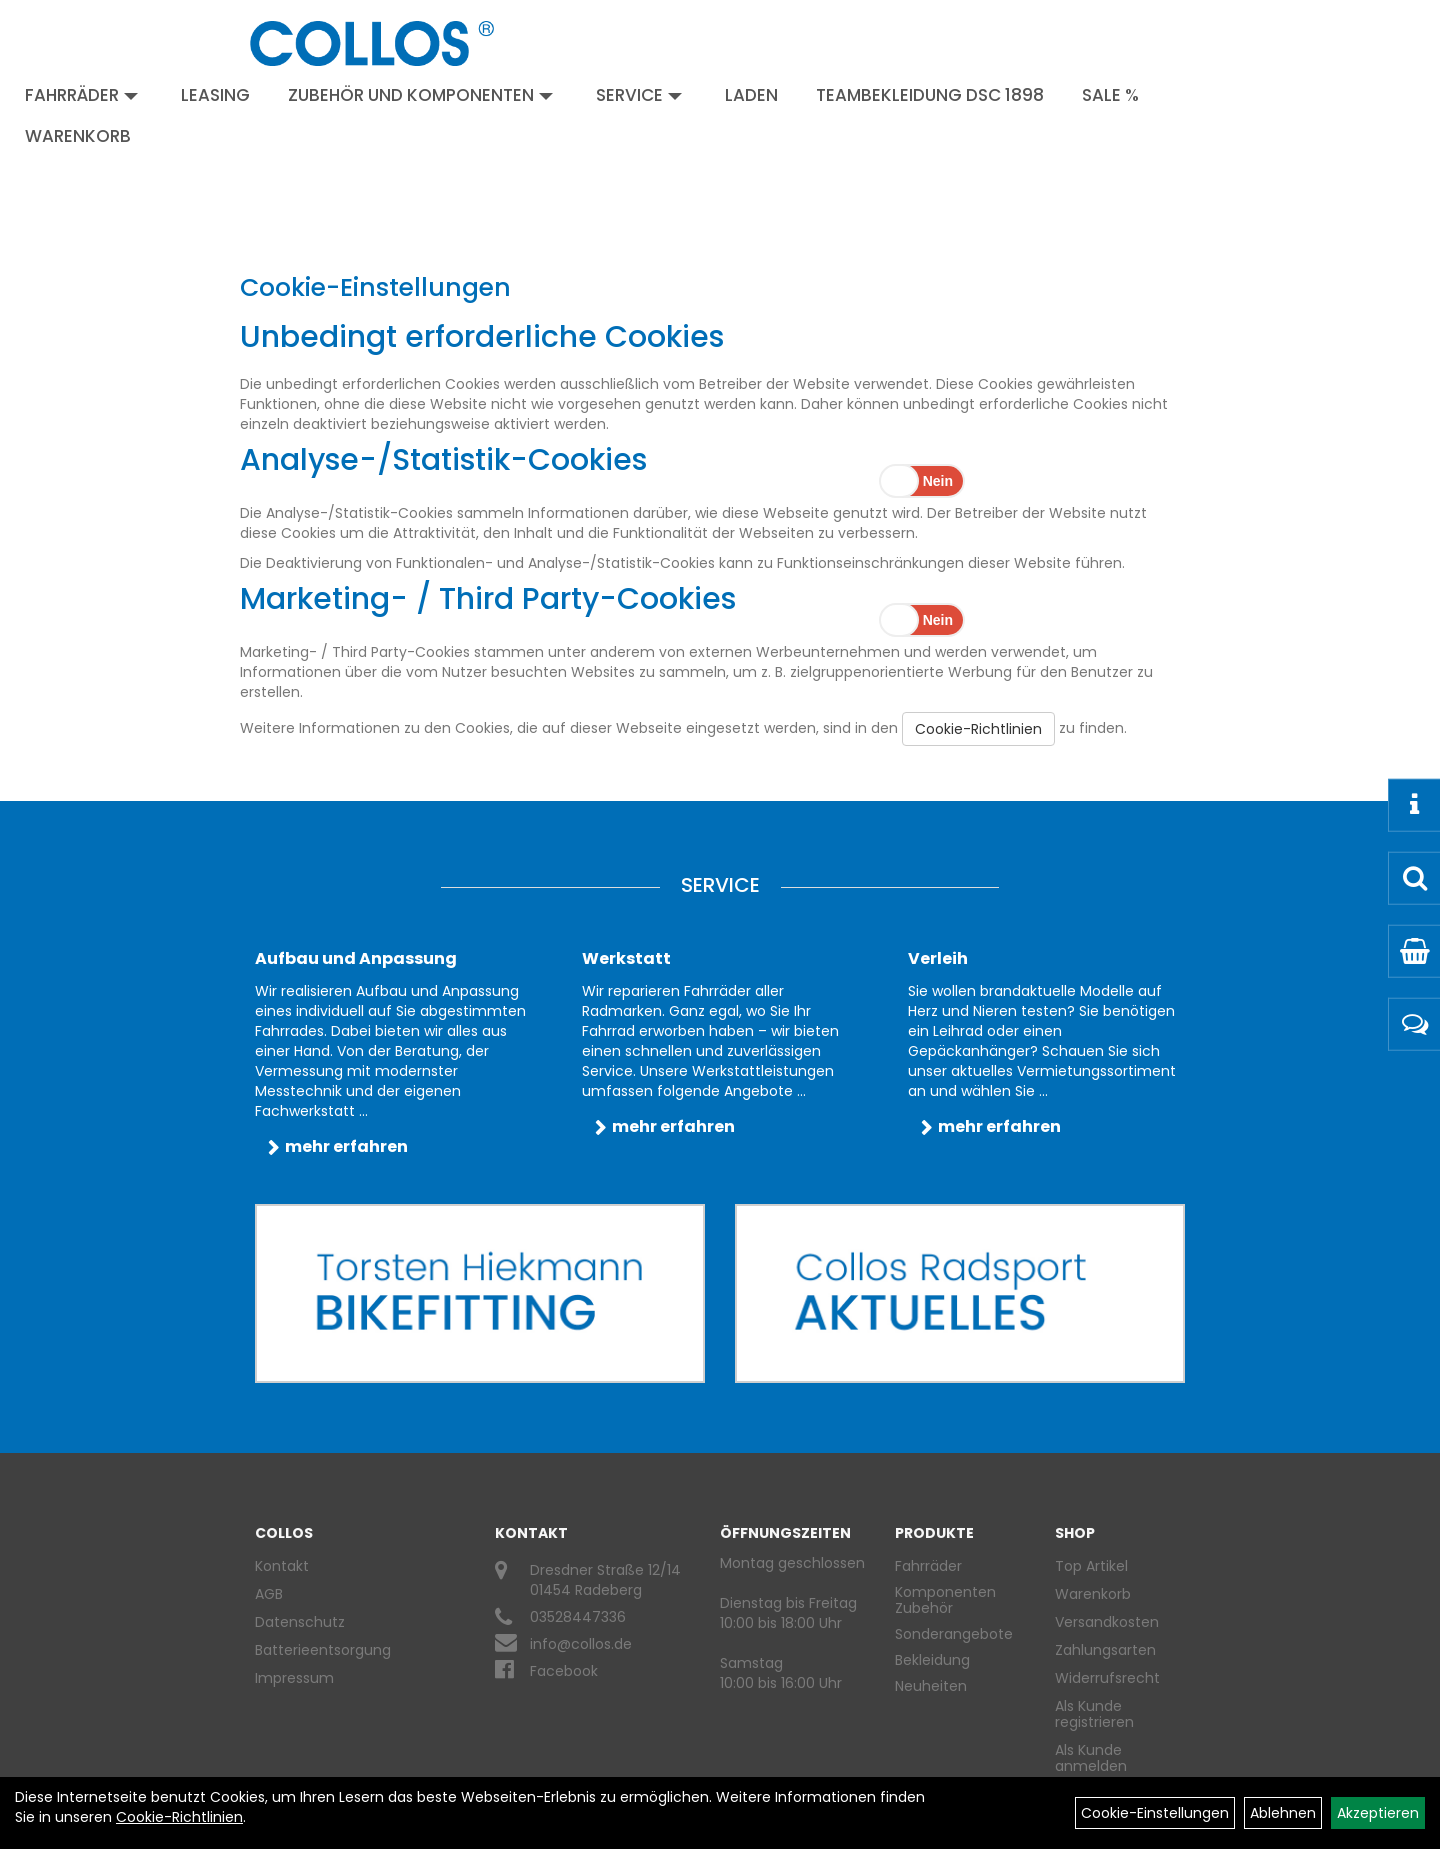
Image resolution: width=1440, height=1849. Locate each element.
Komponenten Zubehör (945, 1600)
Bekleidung (932, 1660)
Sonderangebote (954, 1634)
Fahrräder (81, 95)
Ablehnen (1283, 1813)
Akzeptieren (1378, 1813)
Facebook (564, 1671)
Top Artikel (1091, 1566)
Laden (751, 95)
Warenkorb (78, 136)
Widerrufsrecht (1107, 1678)
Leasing (215, 95)
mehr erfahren (346, 1146)
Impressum (294, 1678)
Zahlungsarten (1105, 1650)
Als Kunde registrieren (1094, 1714)
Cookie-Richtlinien (978, 729)
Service (639, 95)
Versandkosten (1107, 1622)
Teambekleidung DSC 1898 (930, 95)
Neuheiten (931, 1686)
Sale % (1110, 95)
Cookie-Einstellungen (1155, 1813)
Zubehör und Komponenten (420, 95)
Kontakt (282, 1566)
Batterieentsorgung (323, 1650)
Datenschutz (300, 1622)
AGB (269, 1594)
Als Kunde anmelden (1091, 1758)
